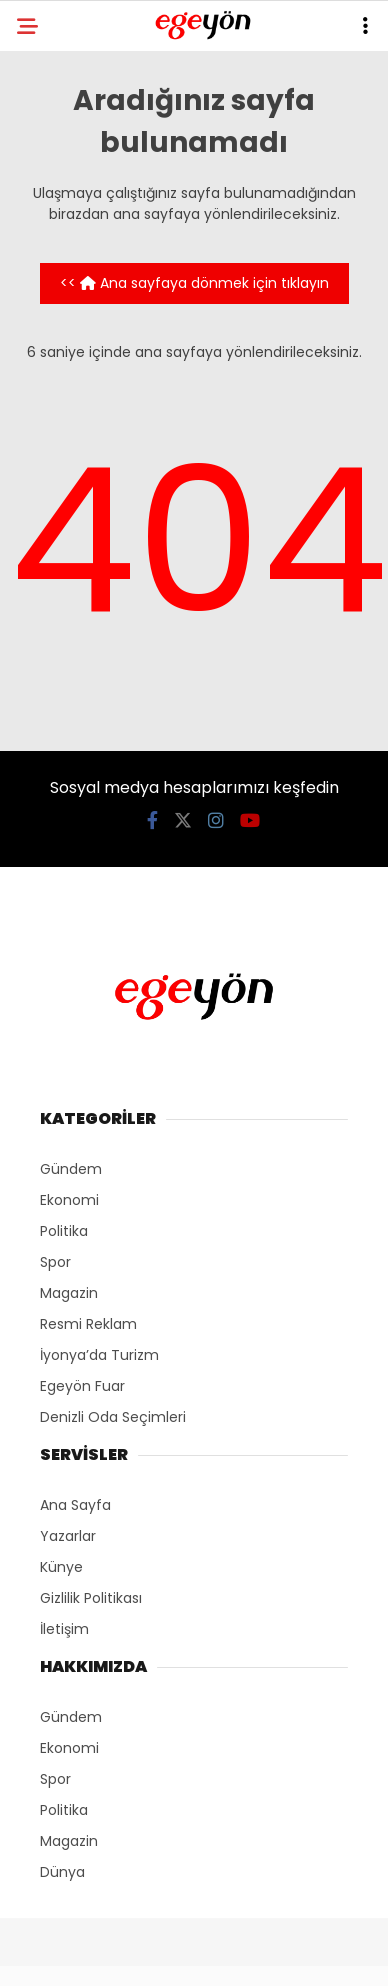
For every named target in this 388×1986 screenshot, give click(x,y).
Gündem (71, 1169)
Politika (64, 1231)
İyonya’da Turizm (99, 1355)
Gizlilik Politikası (91, 1598)
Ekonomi (69, 1200)
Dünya (62, 1872)
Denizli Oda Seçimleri (113, 1417)
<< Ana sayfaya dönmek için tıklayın (194, 283)
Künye (61, 1567)
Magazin (69, 1293)
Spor (55, 1262)
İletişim (64, 1629)
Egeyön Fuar (82, 1386)
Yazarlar (68, 1536)
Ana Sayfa (75, 1505)
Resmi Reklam (88, 1324)
